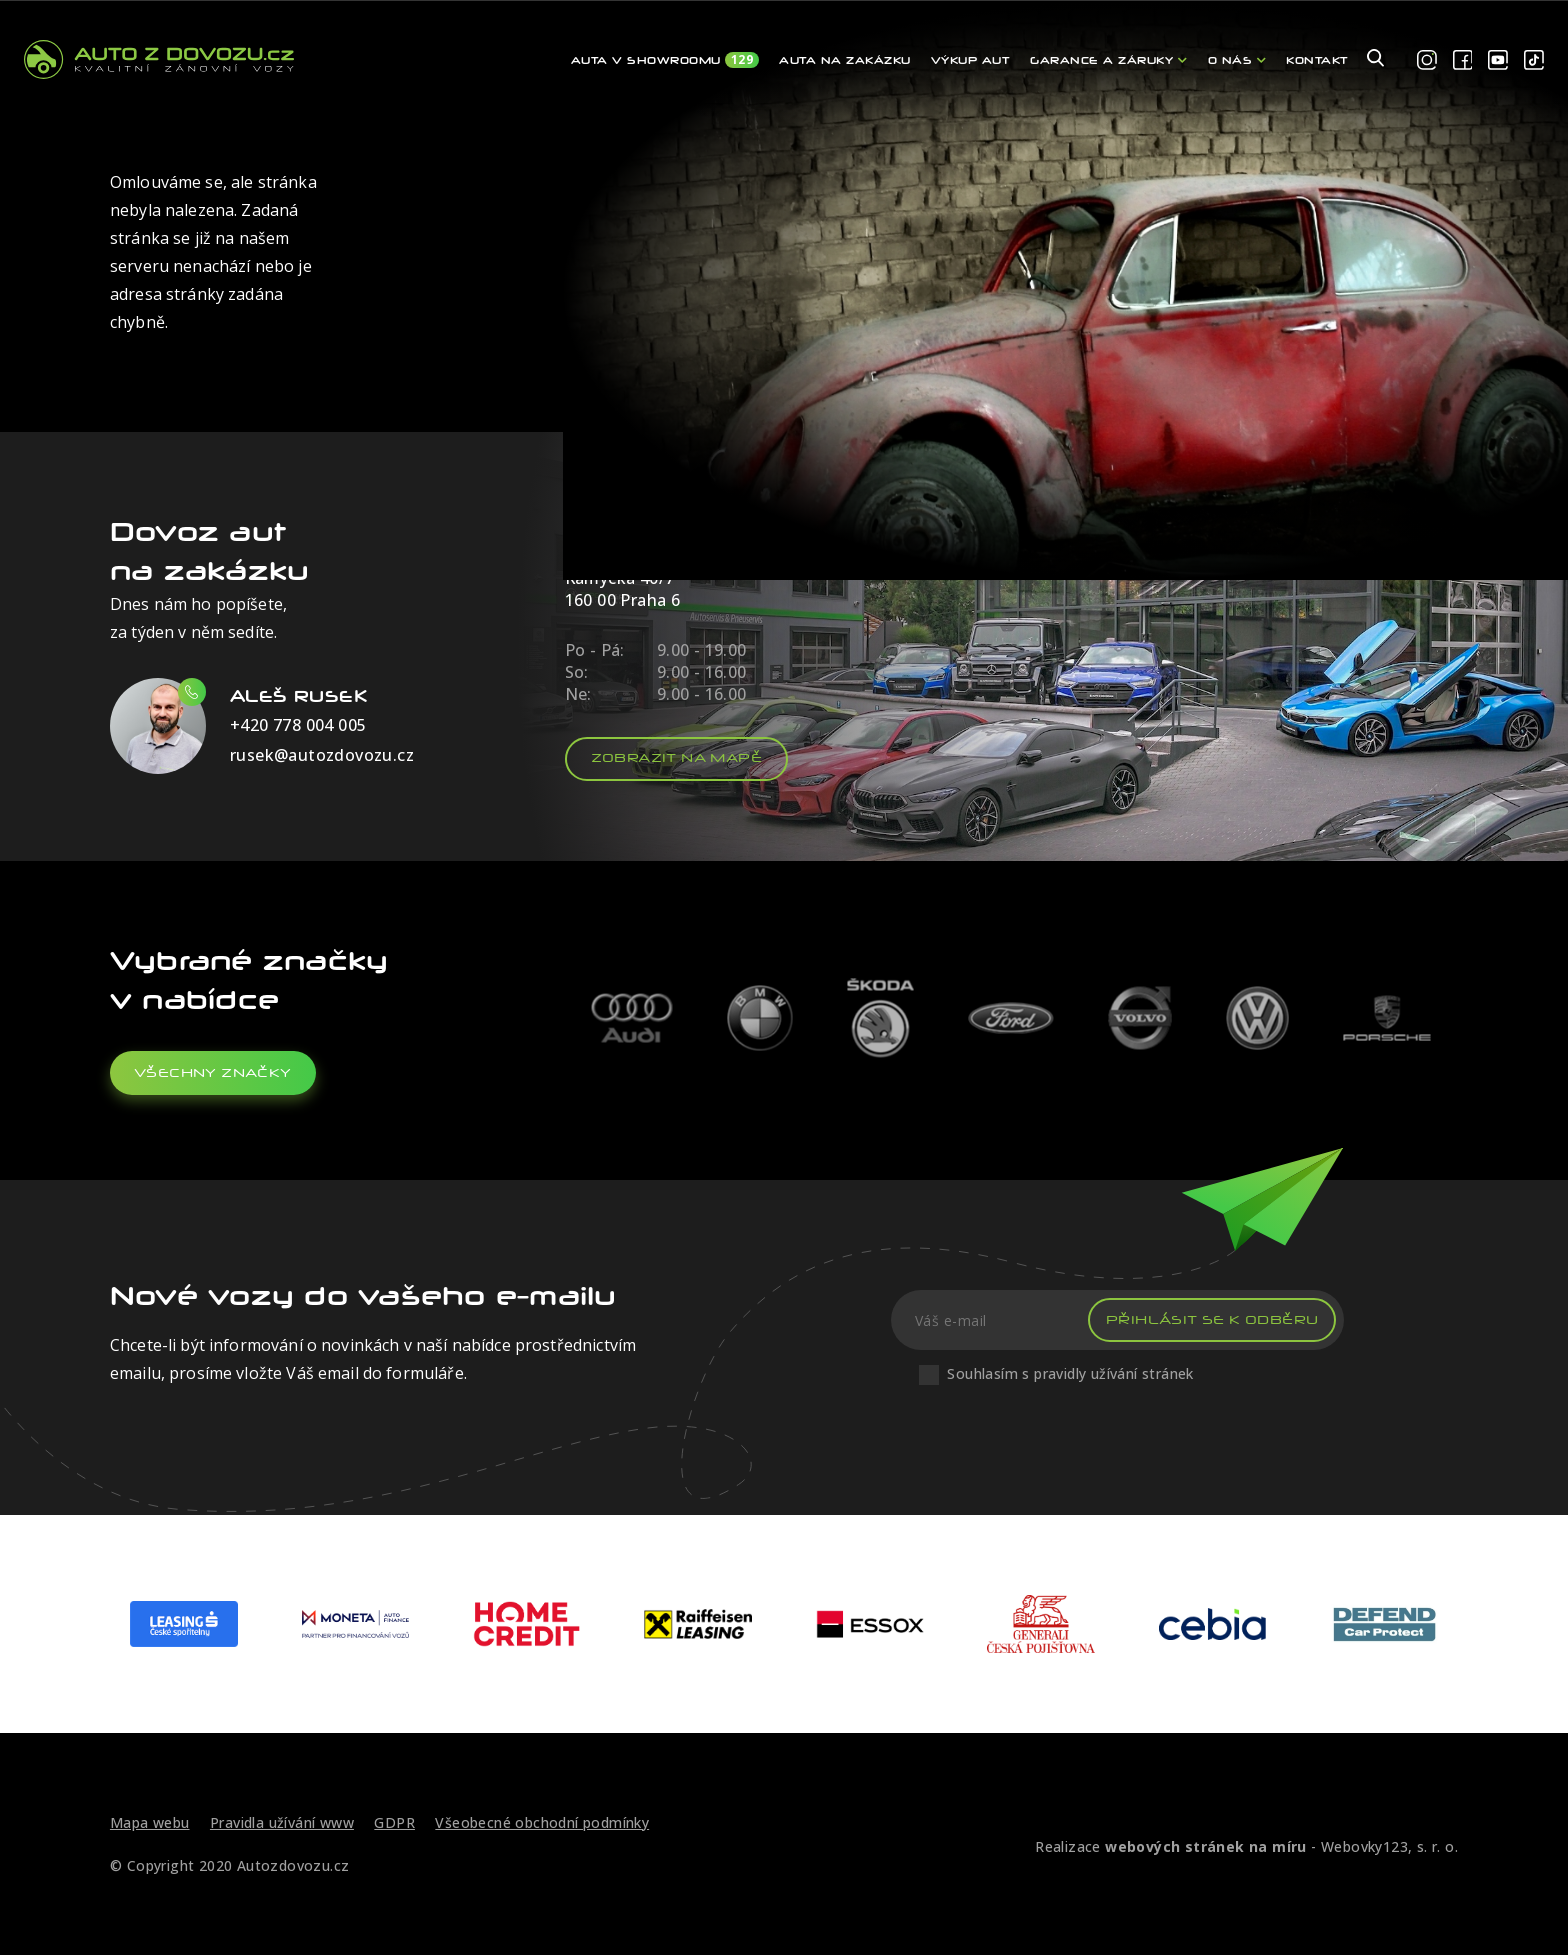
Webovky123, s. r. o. (1389, 1846)
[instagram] (1427, 60)
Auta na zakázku (845, 60)
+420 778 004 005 (298, 725)
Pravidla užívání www (282, 1822)
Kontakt (1317, 60)
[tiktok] (1534, 60)
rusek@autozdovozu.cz (322, 755)
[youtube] (1498, 60)
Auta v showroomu (665, 59)
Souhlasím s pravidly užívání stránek (1070, 1373)
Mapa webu (150, 1822)
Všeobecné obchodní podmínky (542, 1822)
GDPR (394, 1822)
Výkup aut (971, 60)
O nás (1237, 60)
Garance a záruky (1108, 60)
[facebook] (1463, 60)
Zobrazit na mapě (676, 757)
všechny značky (213, 1072)
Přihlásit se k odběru (1212, 1319)
